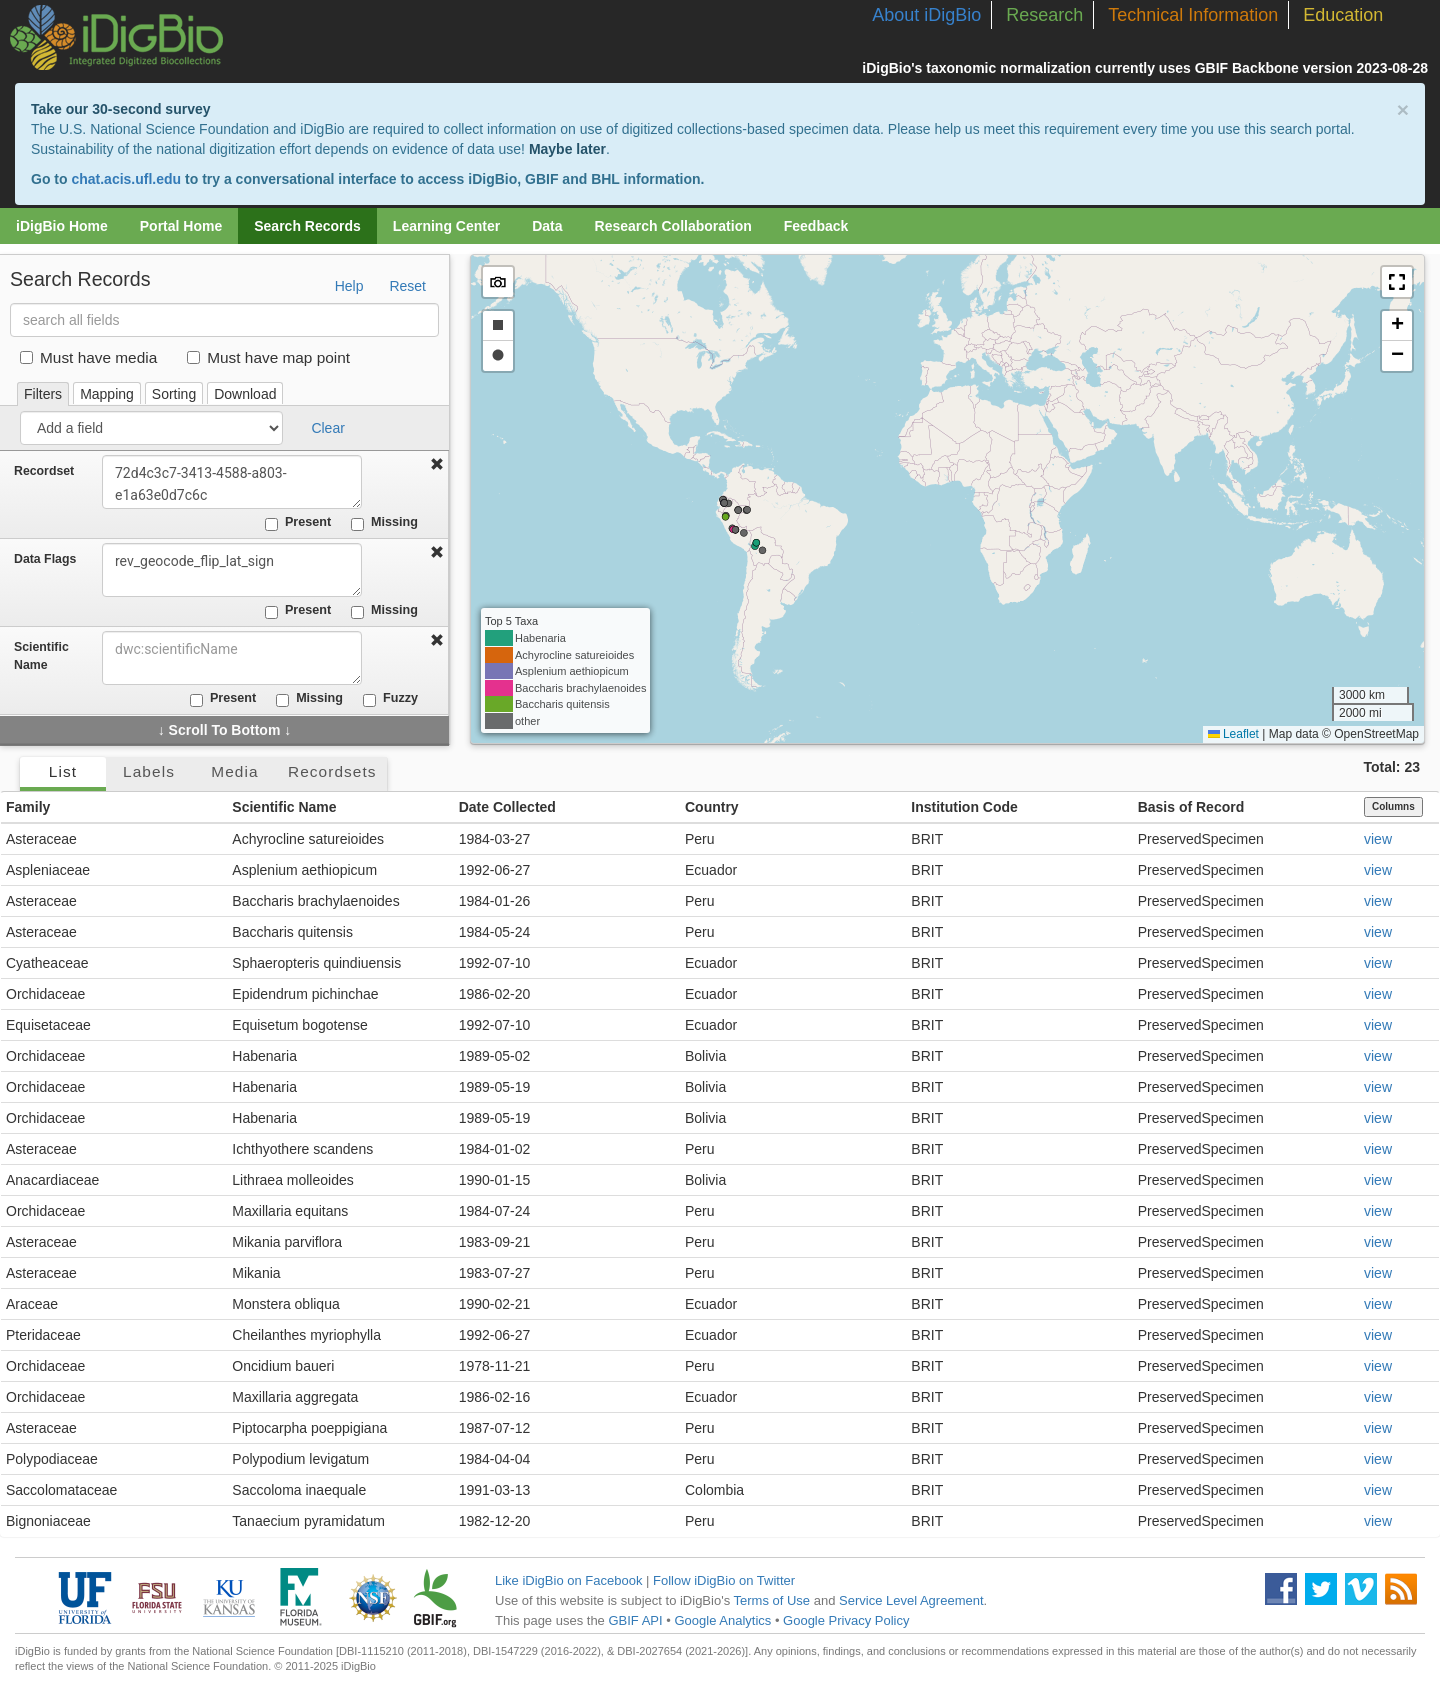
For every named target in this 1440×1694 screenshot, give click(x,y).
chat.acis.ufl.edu (126, 179)
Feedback (816, 226)
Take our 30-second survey (120, 109)
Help (349, 286)
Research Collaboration (673, 226)
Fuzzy (390, 699)
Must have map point (268, 357)
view (1378, 839)
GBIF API (635, 1620)
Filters (43, 394)
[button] (1397, 282)
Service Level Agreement (911, 1600)
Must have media (88, 357)
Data (547, 226)
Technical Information (1193, 15)
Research (1044, 15)
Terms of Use (772, 1600)
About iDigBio (926, 15)
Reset (407, 286)
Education (1343, 15)
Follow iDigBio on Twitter (724, 1580)
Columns (1393, 806)
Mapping (107, 394)
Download (245, 394)
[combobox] (232, 658)
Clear (327, 428)
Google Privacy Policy (846, 1620)
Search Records (307, 226)
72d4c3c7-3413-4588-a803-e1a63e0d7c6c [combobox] (232, 482)
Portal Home (181, 226)
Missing (384, 523)
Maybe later (567, 149)
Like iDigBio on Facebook (568, 1580)
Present (298, 523)
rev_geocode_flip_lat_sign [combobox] (232, 570)
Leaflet (1233, 734)
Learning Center (446, 226)
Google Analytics (722, 1620)
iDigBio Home (62, 226)
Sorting (174, 394)
